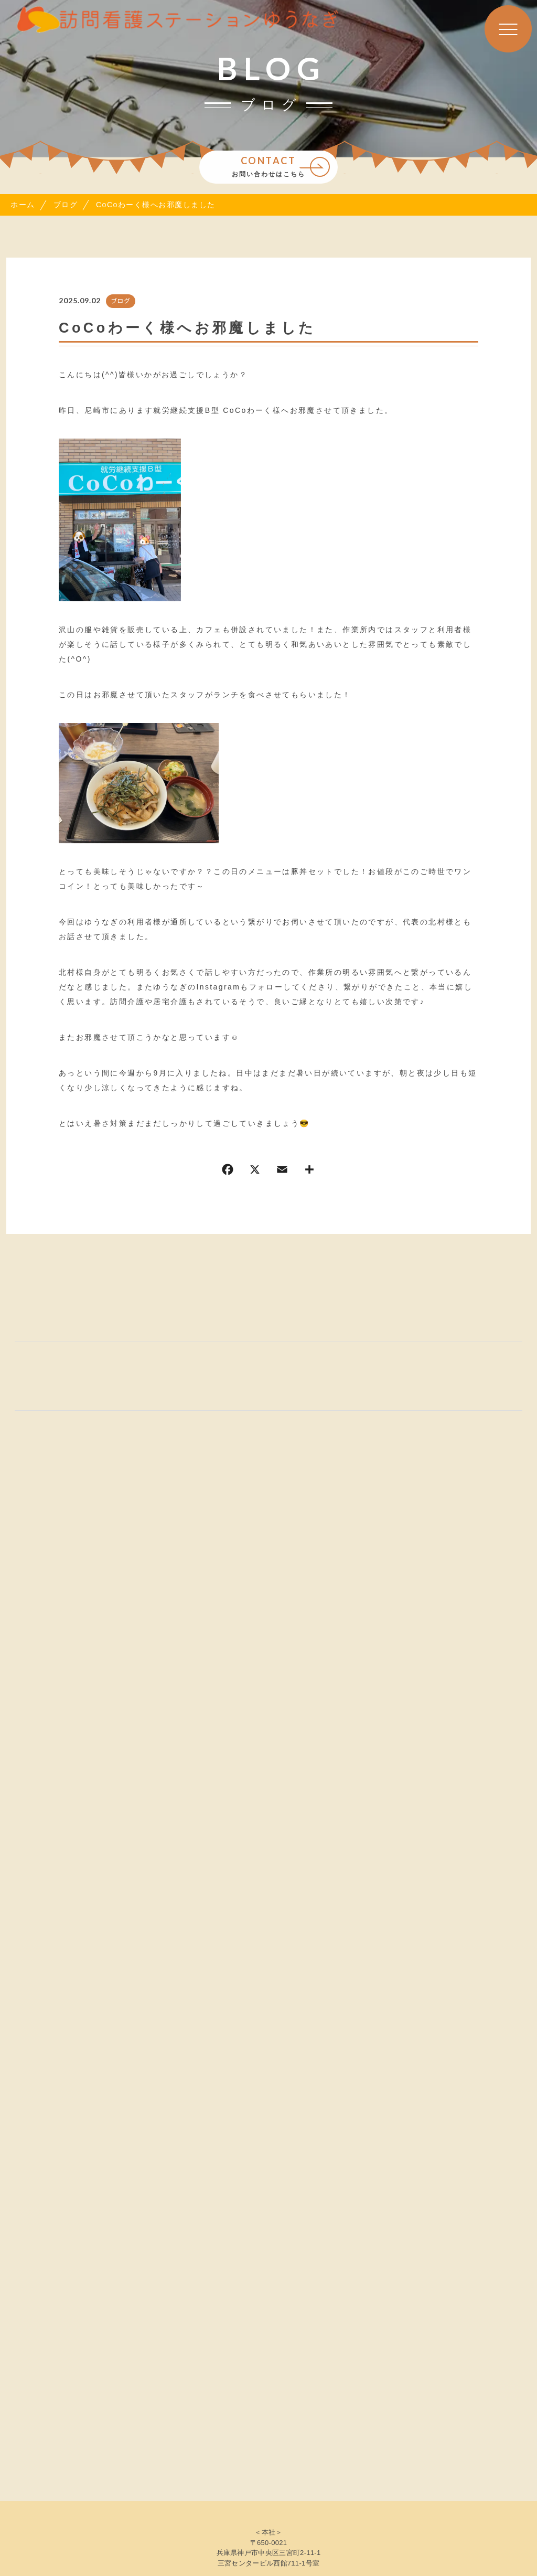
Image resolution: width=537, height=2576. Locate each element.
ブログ (120, 301)
